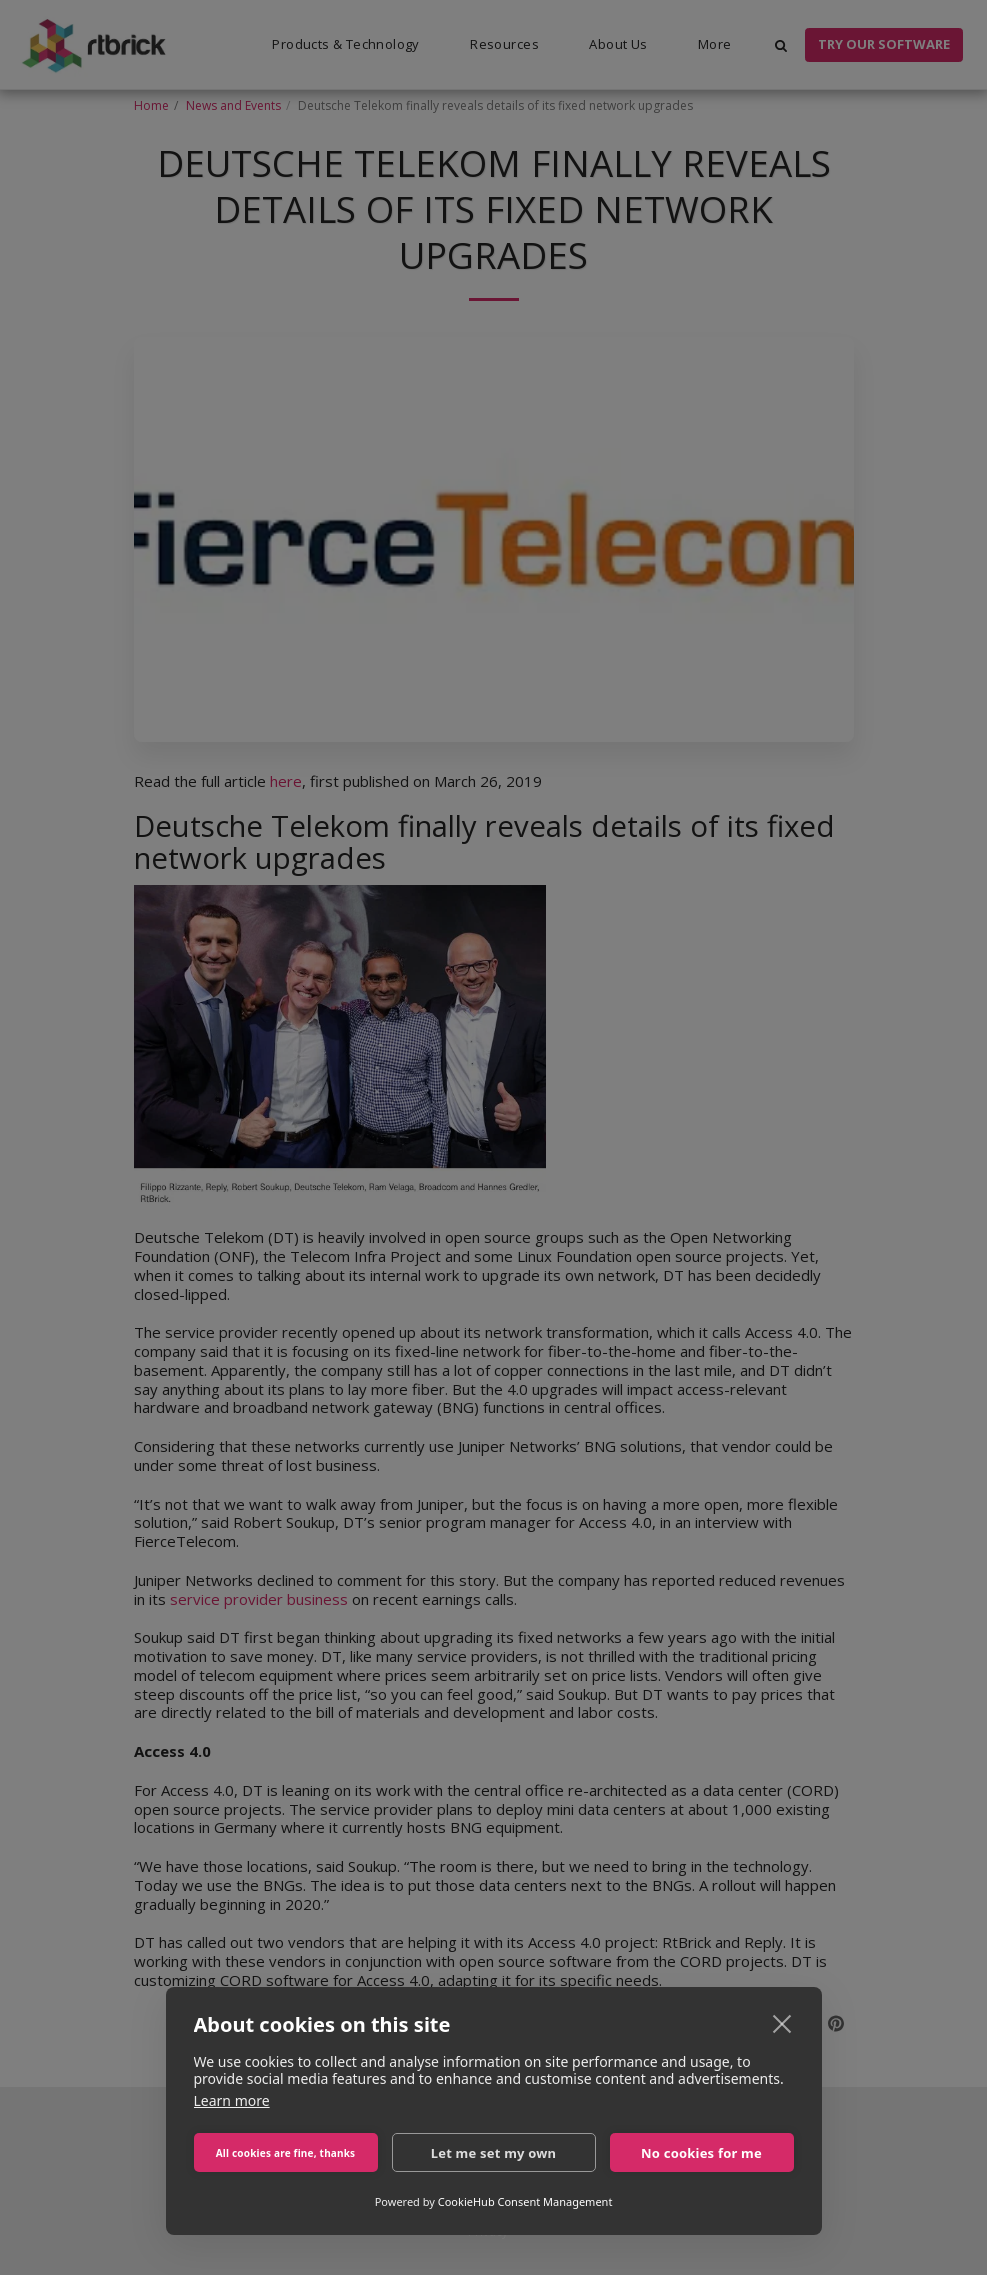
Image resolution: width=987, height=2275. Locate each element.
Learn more (232, 2100)
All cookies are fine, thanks (286, 2153)
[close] (782, 2023)
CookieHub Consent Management (525, 2201)
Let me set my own (494, 2153)
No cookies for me (701, 2153)
